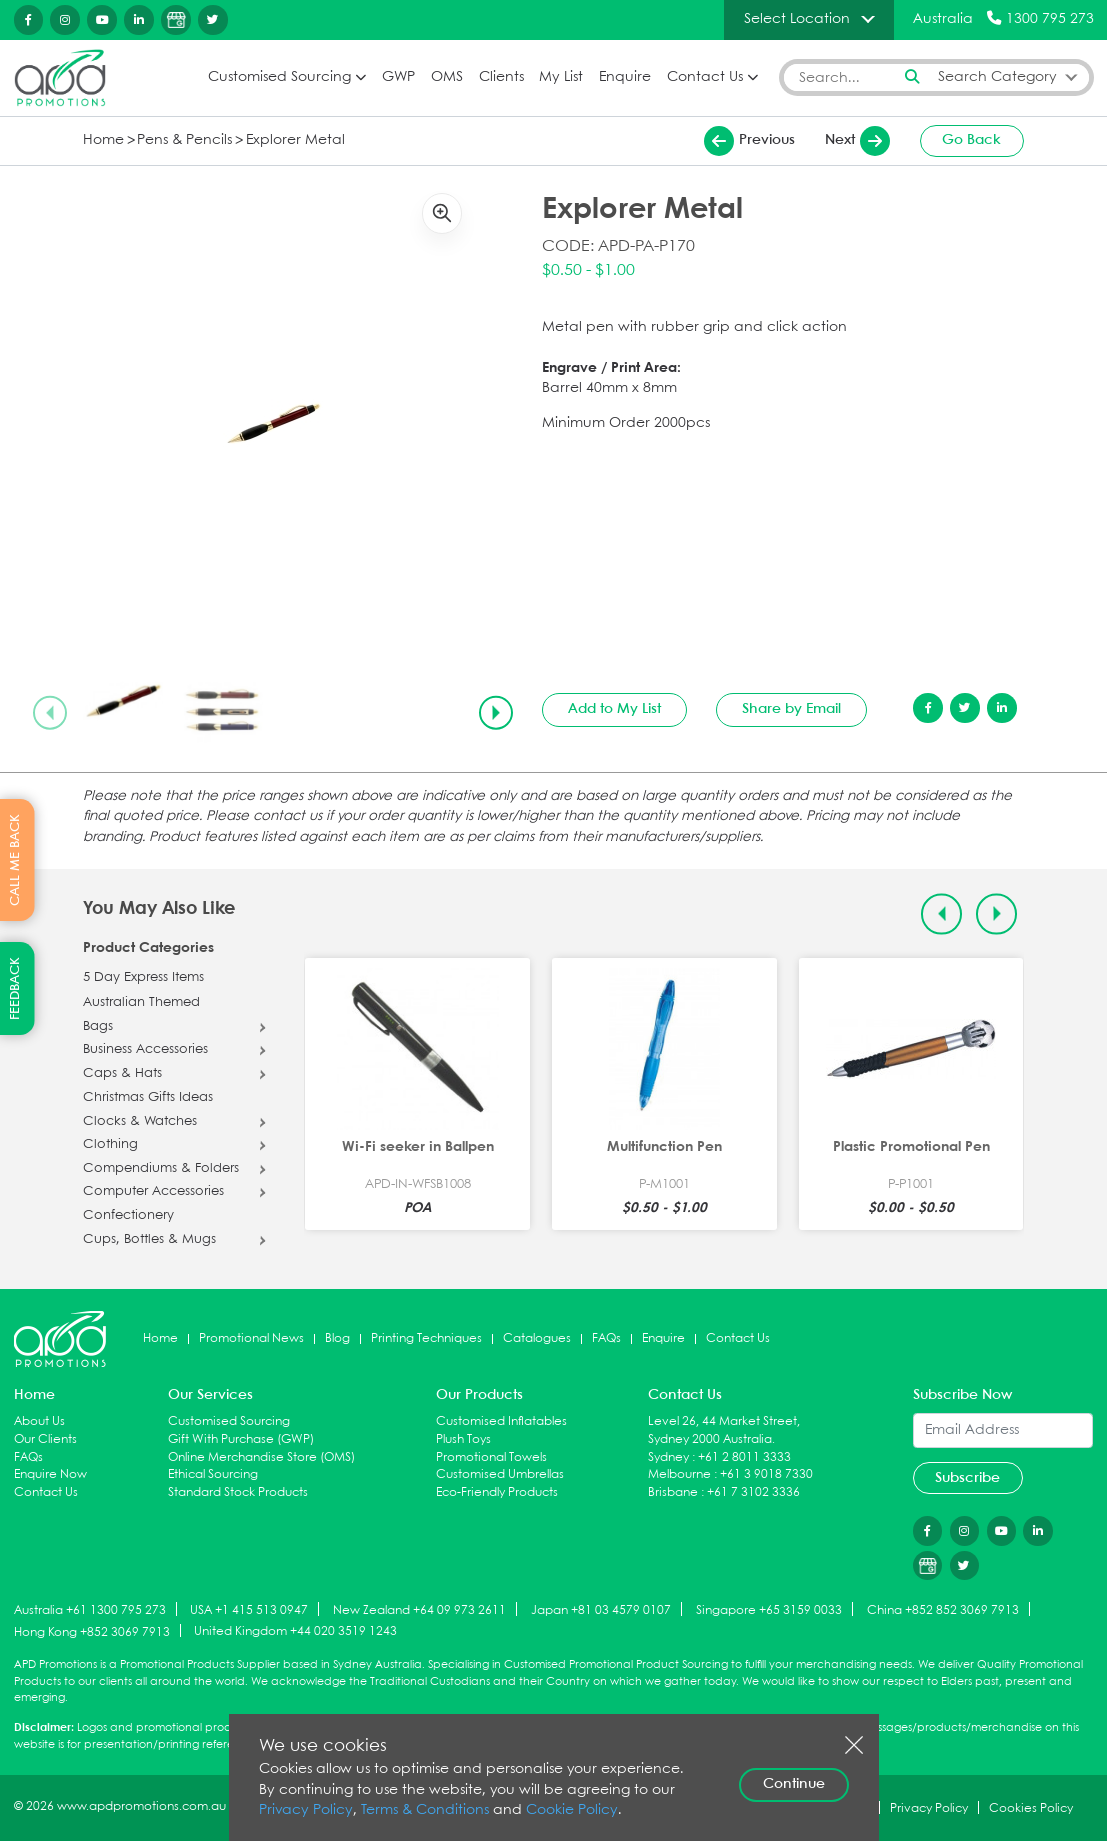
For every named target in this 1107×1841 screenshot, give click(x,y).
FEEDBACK (15, 988)
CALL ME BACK (15, 860)
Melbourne (679, 1474)
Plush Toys (463, 1439)
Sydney (668, 1457)
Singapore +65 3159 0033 (769, 1610)
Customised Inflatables (501, 1421)
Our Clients (45, 1439)
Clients (501, 77)
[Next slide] (496, 713)
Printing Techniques (426, 1338)
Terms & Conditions (425, 1810)
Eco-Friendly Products (497, 1492)
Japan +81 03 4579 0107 (601, 1610)
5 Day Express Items (143, 978)
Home (103, 140)
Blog (337, 1338)
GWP (398, 77)
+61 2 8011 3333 (744, 1457)
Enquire (625, 77)
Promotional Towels (491, 1457)
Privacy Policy (306, 1810)
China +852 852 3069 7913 (943, 1610)
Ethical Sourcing (213, 1474)
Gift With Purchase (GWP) (241, 1439)
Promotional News (251, 1338)
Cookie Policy (572, 1810)
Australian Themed (141, 1003)
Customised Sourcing (279, 77)
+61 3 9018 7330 (766, 1474)
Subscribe (967, 1478)
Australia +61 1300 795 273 (90, 1610)
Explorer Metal (295, 140)
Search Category (997, 77)
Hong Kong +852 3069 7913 (92, 1631)
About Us (39, 1421)
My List (561, 77)
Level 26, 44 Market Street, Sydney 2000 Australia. (724, 1430)
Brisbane (673, 1492)
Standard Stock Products (238, 1492)
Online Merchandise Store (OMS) (261, 1457)
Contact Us (705, 77)
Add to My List (614, 709)
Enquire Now (50, 1474)
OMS (447, 77)
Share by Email (791, 709)
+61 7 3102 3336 (753, 1492)
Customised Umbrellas (500, 1474)
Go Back (971, 140)
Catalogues (537, 1338)
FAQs (606, 1338)
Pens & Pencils (184, 140)
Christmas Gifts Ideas (148, 1098)
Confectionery (128, 1216)
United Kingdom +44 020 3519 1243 (295, 1631)
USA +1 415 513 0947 (249, 1610)
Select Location (797, 19)
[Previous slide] (50, 713)
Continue (794, 1784)
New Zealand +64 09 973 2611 (419, 1610)
